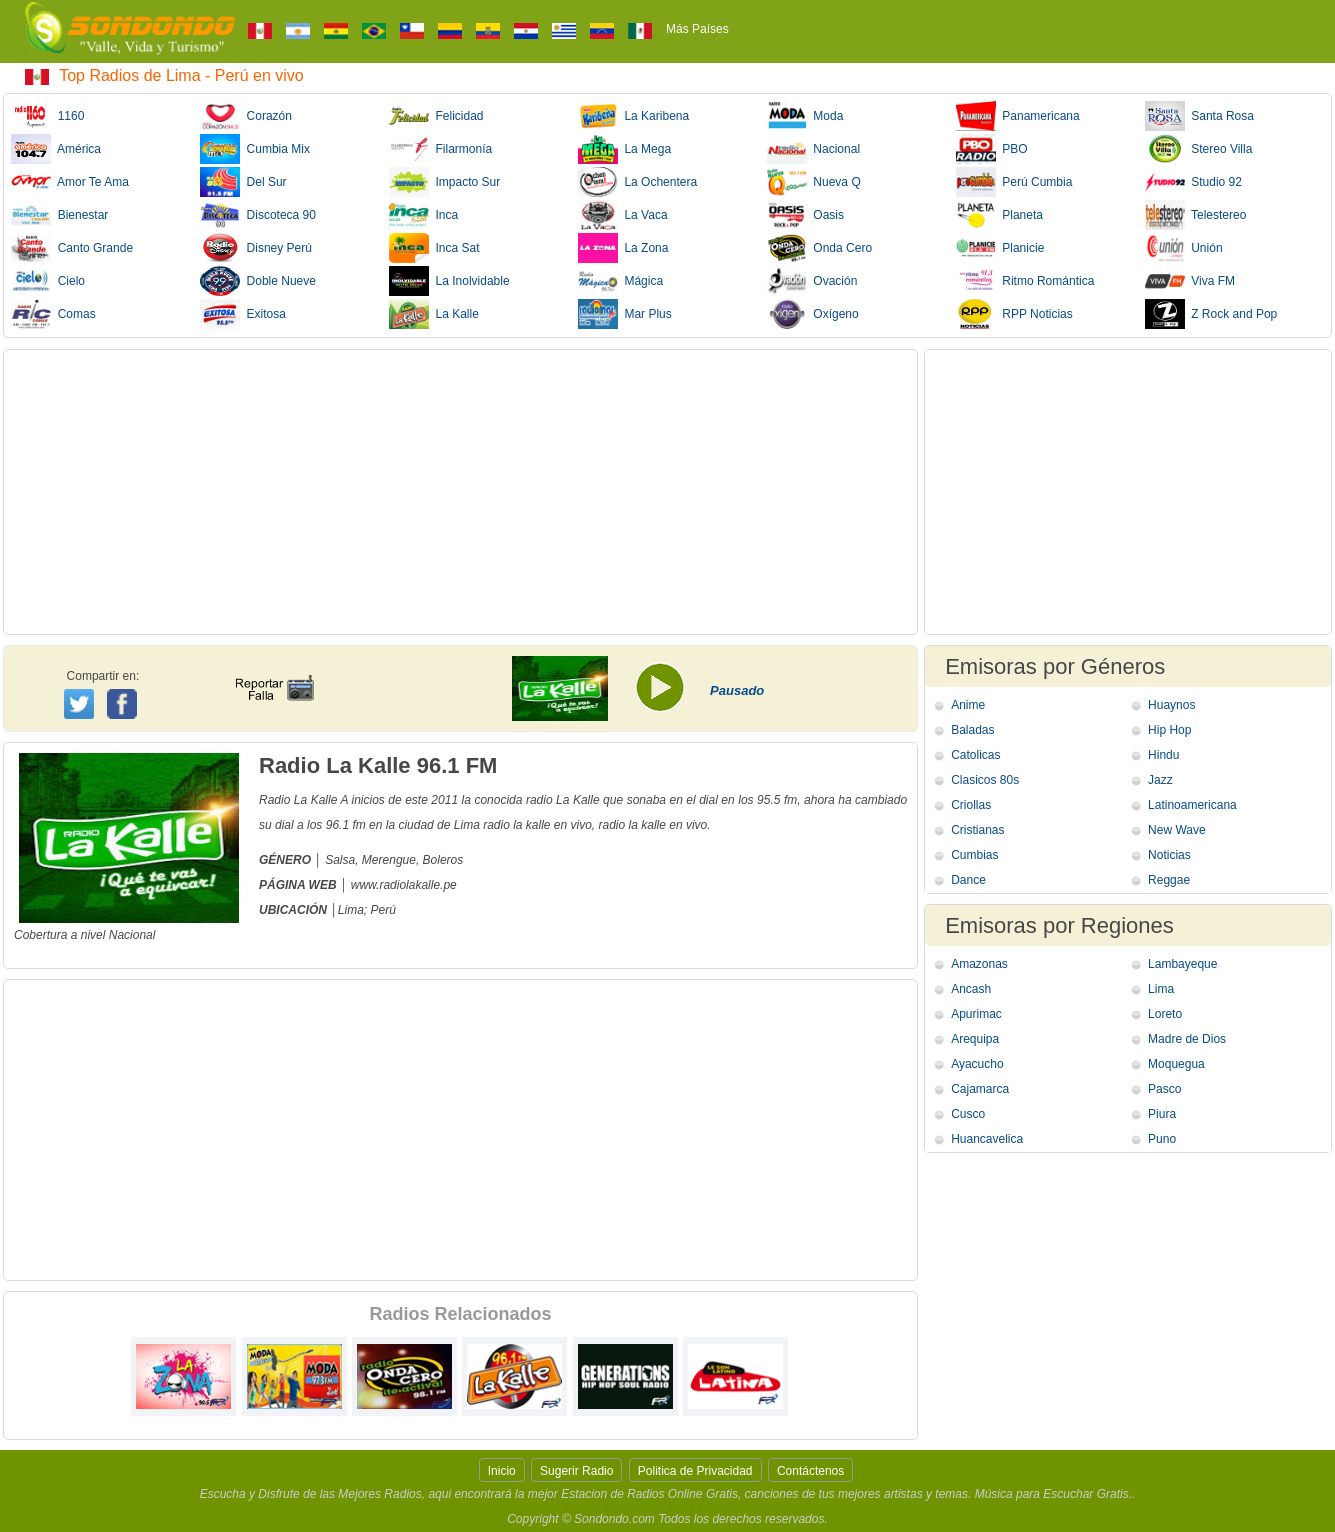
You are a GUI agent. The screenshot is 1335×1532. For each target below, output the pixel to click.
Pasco (1164, 1089)
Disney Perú (256, 248)
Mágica (620, 281)
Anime (968, 705)
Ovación (812, 281)
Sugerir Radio (576, 1471)
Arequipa (975, 1039)
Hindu (1163, 755)
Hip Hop (1169, 730)
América (56, 149)
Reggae (1169, 880)
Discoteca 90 (258, 215)
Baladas (972, 730)
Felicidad (436, 116)
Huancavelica (987, 1139)
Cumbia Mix (255, 149)
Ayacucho (977, 1064)
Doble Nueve (258, 281)
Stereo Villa (1199, 149)
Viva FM (1190, 281)
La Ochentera (637, 182)
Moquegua (1176, 1064)
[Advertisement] (460, 492)
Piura (1162, 1114)
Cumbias (974, 855)
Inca (423, 215)
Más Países (697, 29)
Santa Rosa (1199, 116)
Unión (1184, 248)
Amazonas (979, 964)
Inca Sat (434, 248)
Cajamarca (980, 1089)
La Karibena (633, 116)
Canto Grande (72, 248)
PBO (992, 149)
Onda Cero (819, 248)
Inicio (502, 1471)
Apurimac (976, 1014)
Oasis (805, 215)
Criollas (971, 805)
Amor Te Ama (70, 182)
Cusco (968, 1114)
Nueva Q (814, 182)
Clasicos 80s (985, 780)
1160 (47, 116)
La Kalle (434, 314)
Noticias (1169, 855)
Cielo (48, 281)
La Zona (623, 248)
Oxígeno (813, 314)
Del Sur (243, 182)
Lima (1161, 989)
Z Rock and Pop (1211, 314)
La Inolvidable (449, 281)
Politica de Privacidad (695, 1471)
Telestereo (1196, 215)
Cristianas (977, 830)
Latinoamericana (1192, 805)
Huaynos (1171, 705)
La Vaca (623, 215)
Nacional (813, 149)
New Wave (1177, 830)
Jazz (1160, 780)
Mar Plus (625, 314)
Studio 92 (1193, 182)
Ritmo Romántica (1025, 281)
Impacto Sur (444, 182)
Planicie (1000, 248)
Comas (53, 314)
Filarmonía (440, 149)
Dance (968, 880)
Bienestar (59, 215)
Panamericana (1018, 116)
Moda (805, 116)
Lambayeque (1182, 964)
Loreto (1165, 1014)
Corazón (246, 116)
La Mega (624, 149)
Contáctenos (810, 1471)
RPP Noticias (1014, 314)
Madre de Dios (1187, 1039)
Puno (1162, 1139)
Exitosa (243, 314)
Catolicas (975, 755)
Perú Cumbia (1014, 182)
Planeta (999, 215)
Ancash (971, 989)
